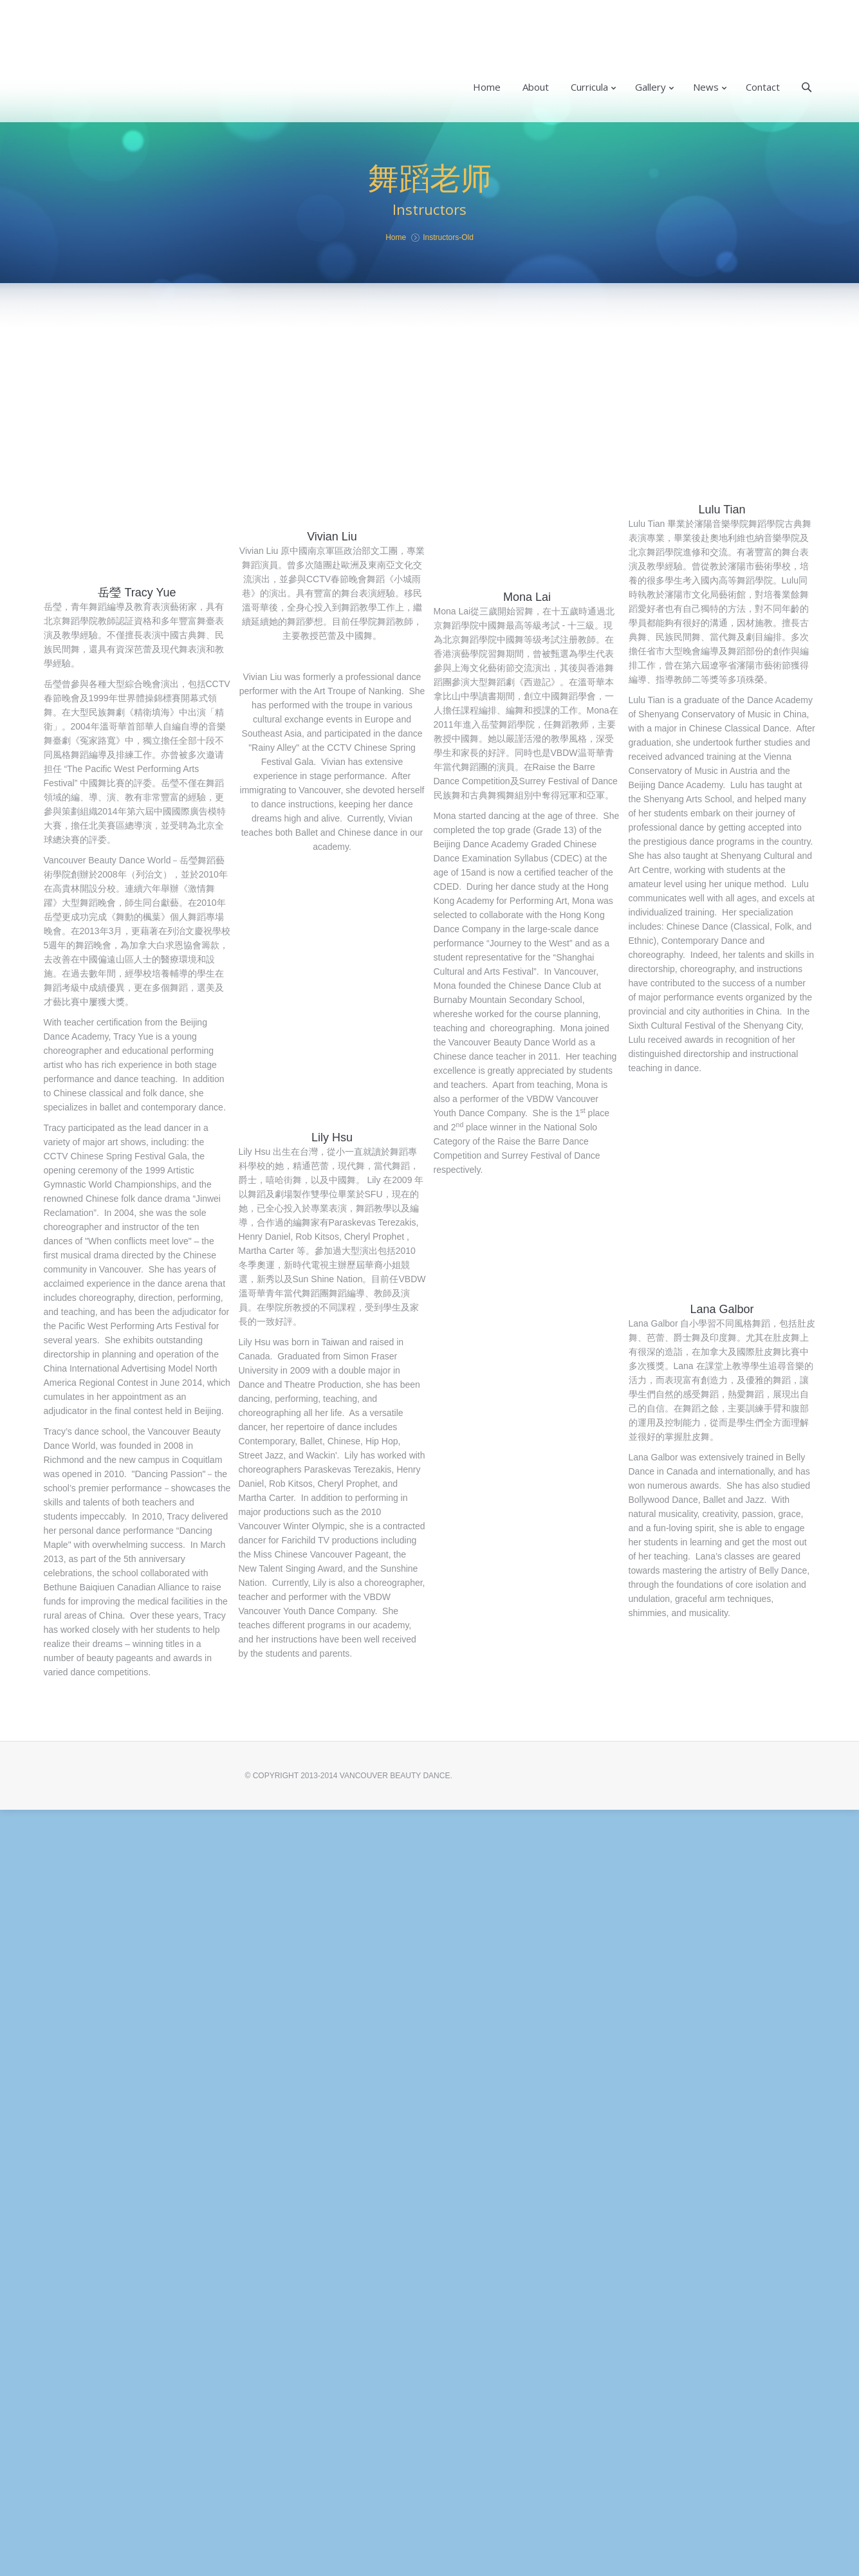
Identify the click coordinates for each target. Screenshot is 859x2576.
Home (395, 237)
